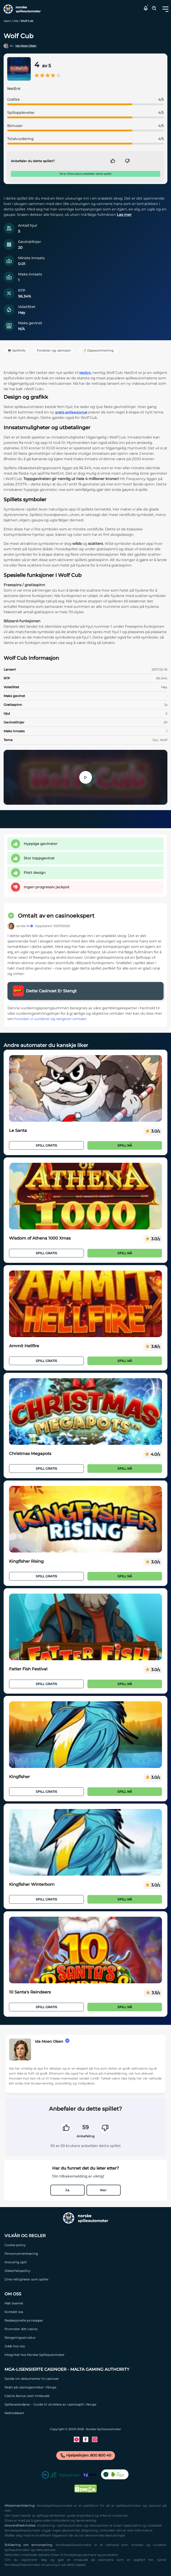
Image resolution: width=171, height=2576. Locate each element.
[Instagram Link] (94, 2439)
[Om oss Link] (35, 2294)
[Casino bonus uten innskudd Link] (67, 2395)
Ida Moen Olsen (25, 45)
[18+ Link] (45, 2475)
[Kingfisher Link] (85, 1734)
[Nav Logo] (21, 9)
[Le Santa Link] (85, 1088)
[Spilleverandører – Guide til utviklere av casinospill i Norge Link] (67, 2404)
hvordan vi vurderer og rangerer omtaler (50, 1019)
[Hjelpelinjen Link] (65, 2475)
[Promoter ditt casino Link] (35, 2329)
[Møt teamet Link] (35, 2303)
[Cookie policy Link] (27, 2245)
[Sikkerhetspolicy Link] (27, 2270)
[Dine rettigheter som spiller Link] (27, 2279)
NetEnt (85, 373)
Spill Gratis (46, 1145)
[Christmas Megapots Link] (85, 1411)
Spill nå (124, 1145)
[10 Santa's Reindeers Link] (85, 1950)
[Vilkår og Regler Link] (27, 2236)
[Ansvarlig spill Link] (27, 2262)
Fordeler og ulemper (54, 350)
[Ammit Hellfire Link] (85, 1304)
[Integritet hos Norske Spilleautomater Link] (35, 2354)
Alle (15, 21)
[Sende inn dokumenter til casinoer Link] (67, 2378)
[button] (165, 9)
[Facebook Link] (85, 2439)
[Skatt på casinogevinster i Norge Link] (67, 2387)
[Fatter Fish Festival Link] (85, 1627)
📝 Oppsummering (97, 350)
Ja (67, 2190)
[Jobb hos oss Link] (35, 2346)
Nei (103, 2190)
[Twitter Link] (76, 2439)
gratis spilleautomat (71, 412)
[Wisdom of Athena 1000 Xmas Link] (85, 1196)
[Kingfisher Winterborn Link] (85, 1842)
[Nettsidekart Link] (67, 2412)
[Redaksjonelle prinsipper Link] (35, 2320)
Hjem (7, 21)
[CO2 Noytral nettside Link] (114, 2475)
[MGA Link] (90, 2475)
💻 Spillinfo (16, 350)
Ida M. (27, 926)
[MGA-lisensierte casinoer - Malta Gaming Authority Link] (67, 2369)
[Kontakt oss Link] (35, 2311)
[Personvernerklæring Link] (27, 2253)
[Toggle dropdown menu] (165, 9)
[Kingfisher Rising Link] (85, 1519)
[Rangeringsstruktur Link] (35, 2337)
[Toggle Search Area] (154, 9)
